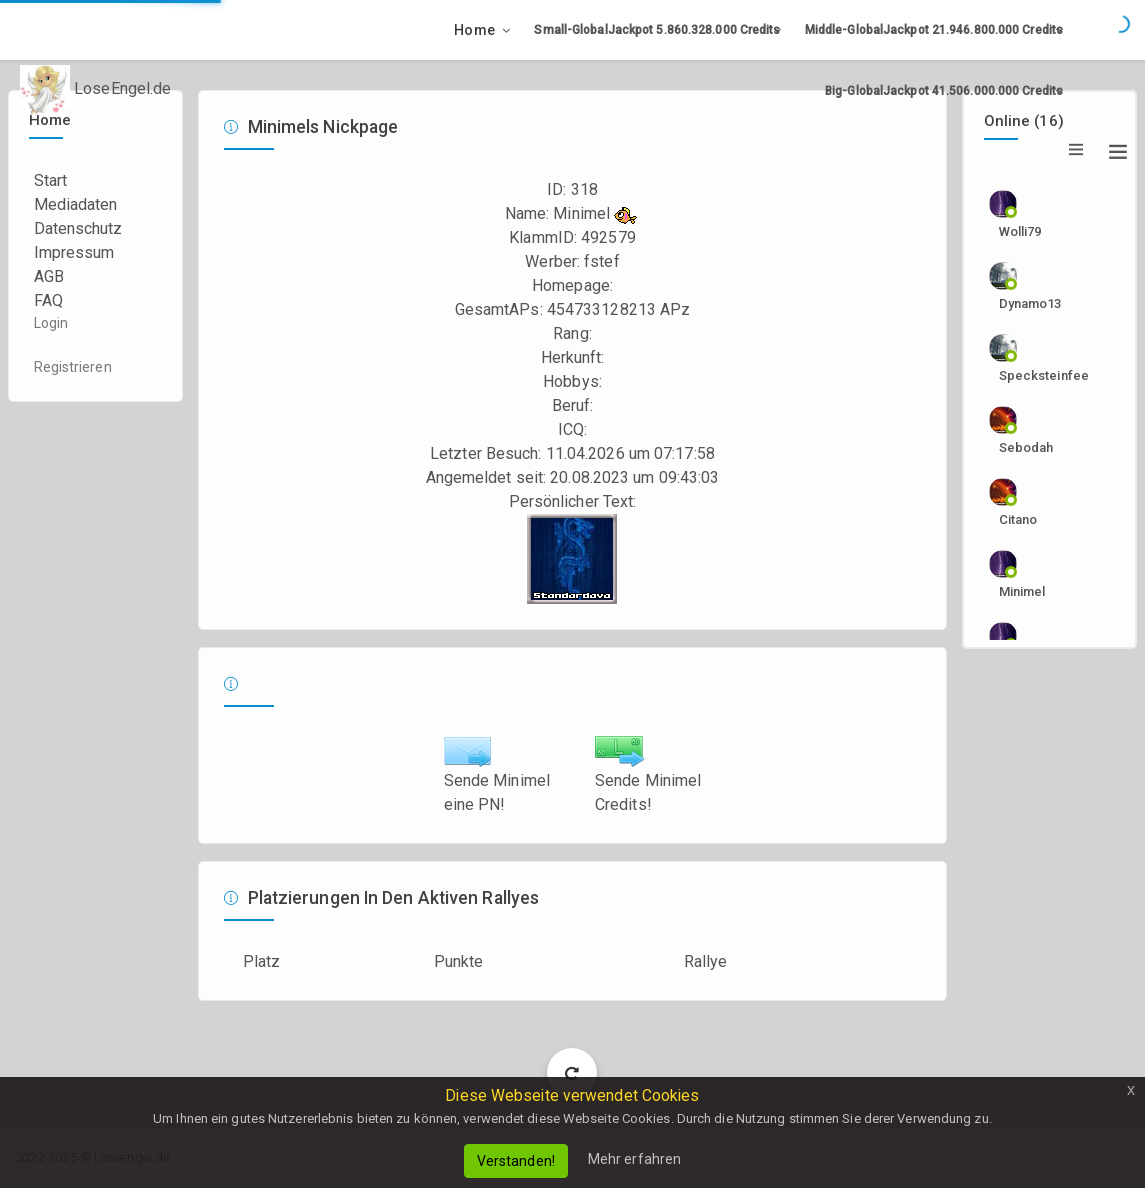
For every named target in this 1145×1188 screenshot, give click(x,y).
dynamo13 (1030, 303)
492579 (608, 237)
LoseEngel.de (95, 90)
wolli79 (1020, 231)
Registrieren (73, 367)
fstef (602, 261)
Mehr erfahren (634, 1159)
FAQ (48, 300)
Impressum (74, 252)
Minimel (1022, 591)
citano (1018, 519)
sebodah (1026, 447)
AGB (49, 276)
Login (51, 323)
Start (51, 180)
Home (474, 30)
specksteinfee (1039, 375)
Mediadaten (76, 204)
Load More (572, 1072)
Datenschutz (78, 228)
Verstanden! (516, 1161)
